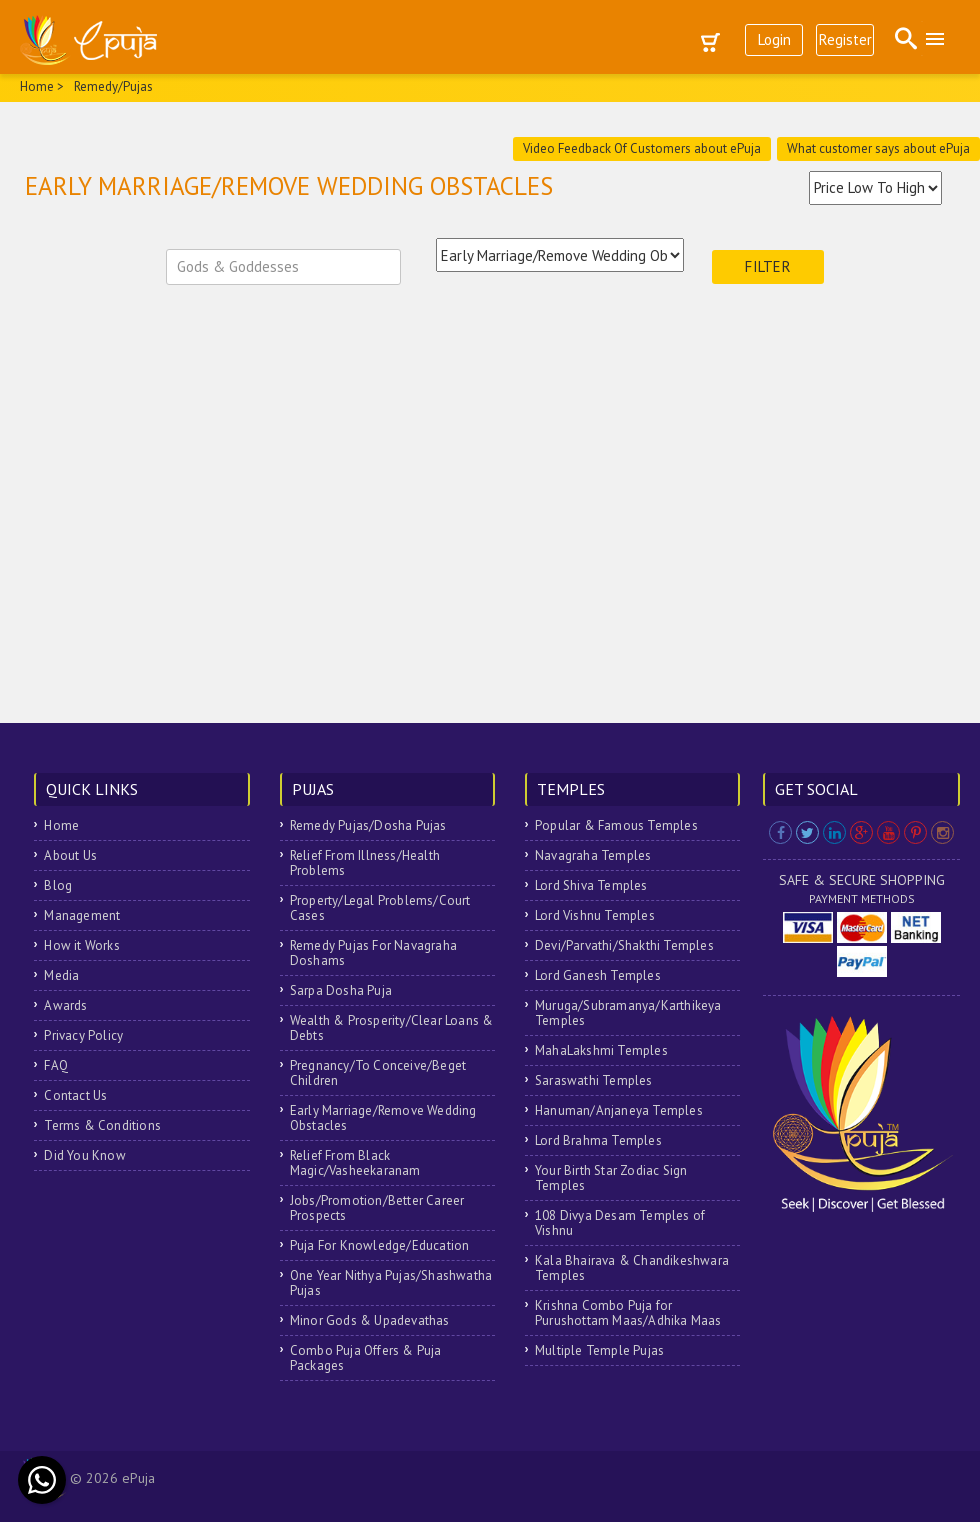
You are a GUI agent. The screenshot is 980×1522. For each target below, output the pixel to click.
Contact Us (75, 1095)
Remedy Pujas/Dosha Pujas (368, 825)
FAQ (56, 1065)
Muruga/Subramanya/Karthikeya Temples (628, 1013)
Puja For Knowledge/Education (380, 1245)
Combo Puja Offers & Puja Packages (366, 1358)
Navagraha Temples (593, 855)
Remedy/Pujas (113, 86)
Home (61, 825)
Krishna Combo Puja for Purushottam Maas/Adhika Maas (628, 1313)
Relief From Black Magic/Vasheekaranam (355, 1163)
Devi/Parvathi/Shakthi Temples (624, 945)
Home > (42, 86)
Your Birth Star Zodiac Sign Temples (611, 1178)
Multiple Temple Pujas (599, 1350)
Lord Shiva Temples (591, 885)
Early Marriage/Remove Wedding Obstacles (383, 1118)
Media (61, 975)
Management (82, 915)
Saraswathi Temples (594, 1080)
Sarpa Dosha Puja (341, 990)
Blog (58, 885)
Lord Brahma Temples (598, 1140)
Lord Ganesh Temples (598, 975)
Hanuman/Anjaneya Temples (619, 1110)
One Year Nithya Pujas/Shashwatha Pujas (391, 1283)
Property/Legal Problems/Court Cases (380, 908)
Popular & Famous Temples (616, 825)
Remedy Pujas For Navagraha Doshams (373, 953)
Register (845, 39)
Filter (768, 266)
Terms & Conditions (102, 1125)
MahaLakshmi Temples (601, 1050)
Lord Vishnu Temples (595, 915)
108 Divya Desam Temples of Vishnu (620, 1223)
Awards (65, 1005)
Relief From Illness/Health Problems (365, 863)
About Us (70, 855)
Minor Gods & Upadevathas (370, 1320)
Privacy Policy (83, 1035)
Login (774, 39)
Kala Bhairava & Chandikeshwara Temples (632, 1268)
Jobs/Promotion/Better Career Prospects (377, 1208)
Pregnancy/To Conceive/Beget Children (378, 1073)
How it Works (81, 945)
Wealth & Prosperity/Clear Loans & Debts (392, 1028)
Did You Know (84, 1155)
